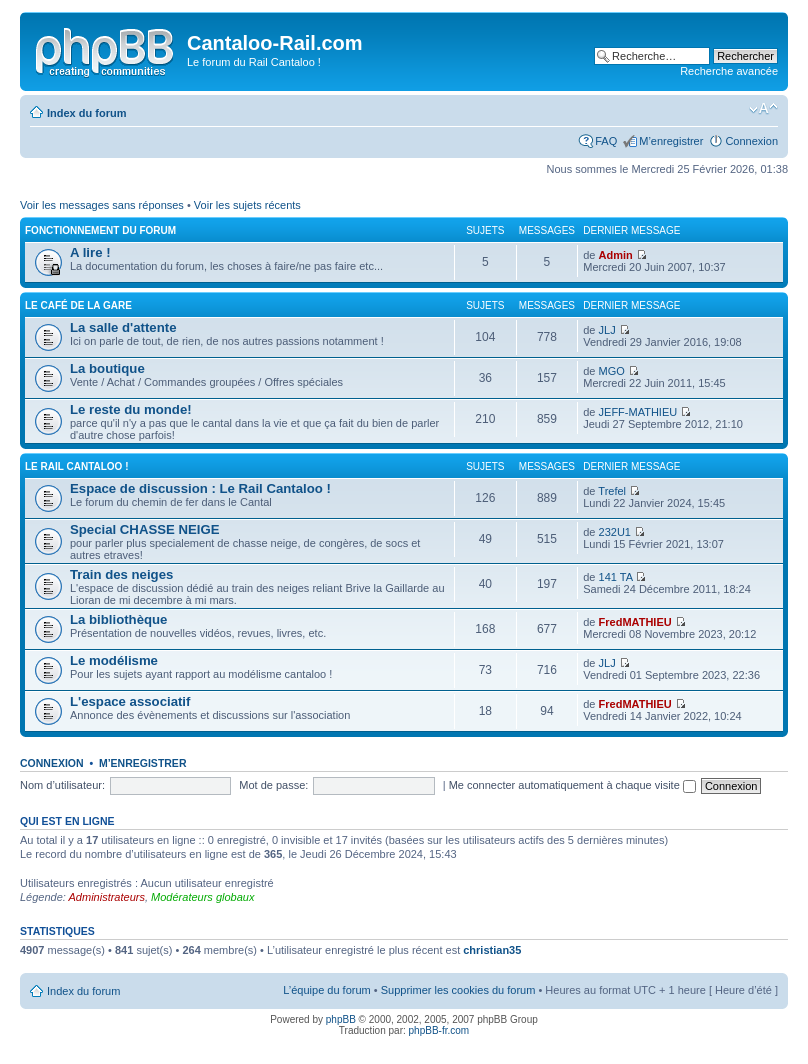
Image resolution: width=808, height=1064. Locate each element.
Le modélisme (114, 660)
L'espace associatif (130, 701)
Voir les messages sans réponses (102, 205)
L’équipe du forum (326, 990)
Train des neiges (121, 574)
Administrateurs (107, 897)
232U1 (615, 532)
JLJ (607, 330)
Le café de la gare (78, 305)
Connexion (751, 141)
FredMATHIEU (635, 622)
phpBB (341, 1019)
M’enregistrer (671, 141)
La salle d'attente (123, 327)
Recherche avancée (729, 71)
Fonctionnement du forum (100, 230)
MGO (612, 371)
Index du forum (86, 113)
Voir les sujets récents (247, 205)
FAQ (606, 141)
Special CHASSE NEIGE (145, 529)
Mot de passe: (273, 785)
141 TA (616, 577)
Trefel (612, 491)
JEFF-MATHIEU (638, 412)
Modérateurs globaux (202, 897)
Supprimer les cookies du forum (458, 990)
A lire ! (90, 252)
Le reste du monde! (131, 409)
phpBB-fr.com (439, 1030)
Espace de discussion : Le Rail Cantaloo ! (200, 488)
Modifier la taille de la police (763, 109)
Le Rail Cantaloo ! (77, 466)
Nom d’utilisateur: (62, 785)
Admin (616, 255)
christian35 (492, 950)
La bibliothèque (118, 619)
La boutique (107, 368)
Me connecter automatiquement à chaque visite (572, 785)
